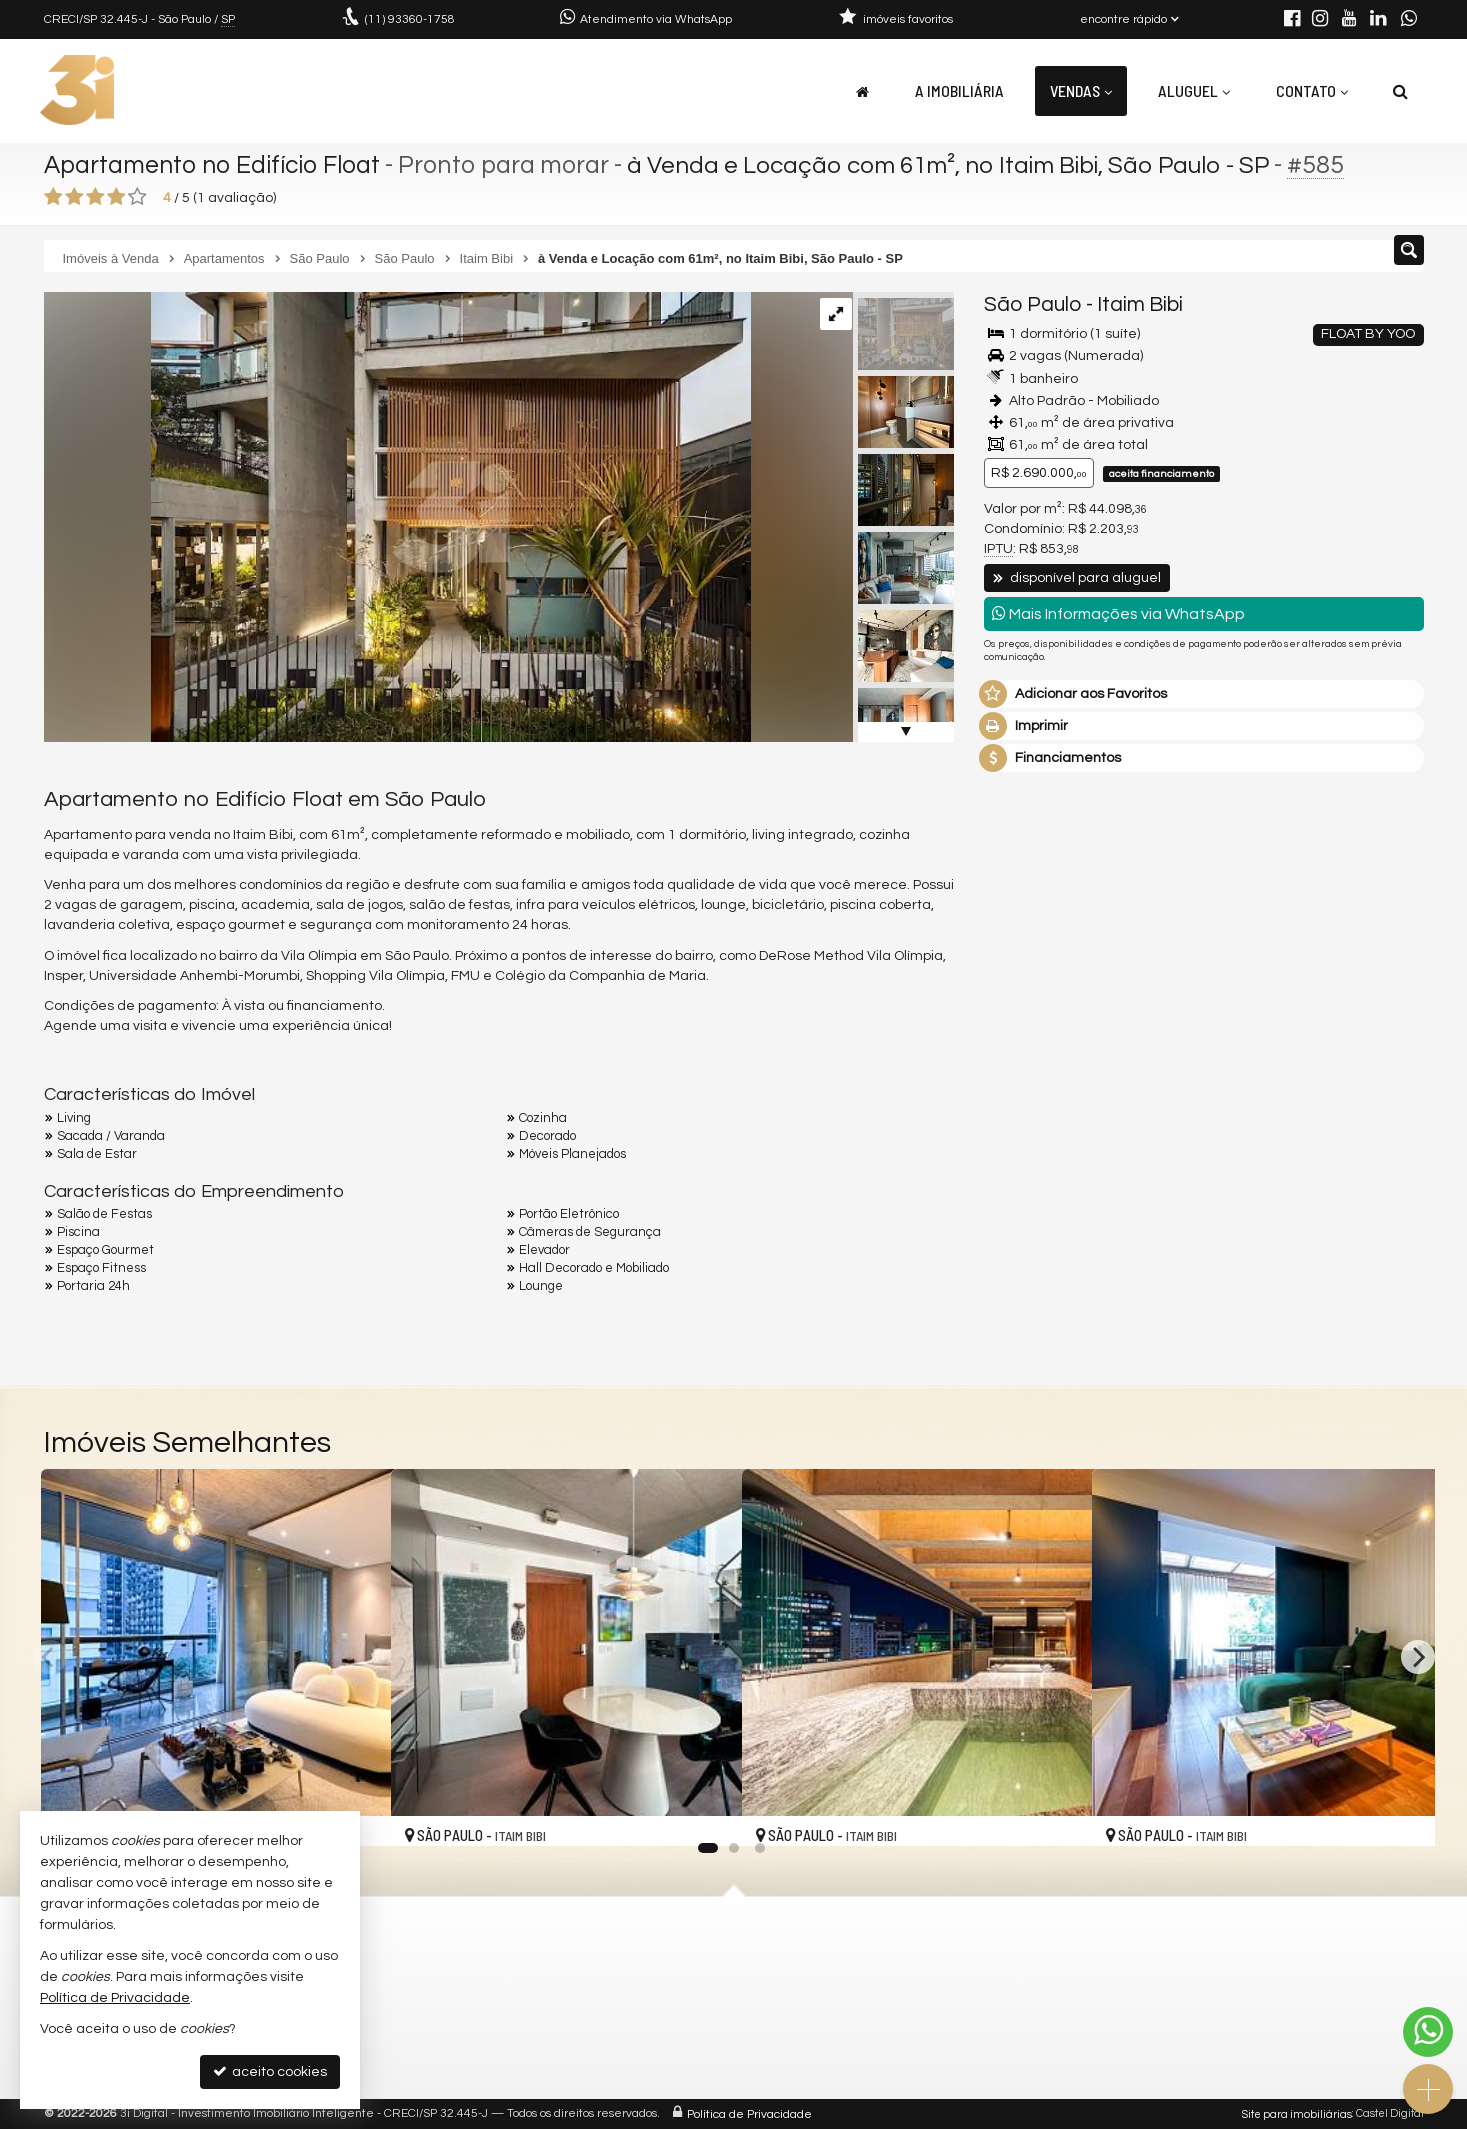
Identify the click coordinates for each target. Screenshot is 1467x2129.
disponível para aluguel (1077, 578)
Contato (1312, 90)
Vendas (1081, 90)
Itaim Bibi (1140, 304)
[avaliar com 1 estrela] (53, 197)
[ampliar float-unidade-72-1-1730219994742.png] (397, 517)
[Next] (1418, 1657)
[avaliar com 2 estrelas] (74, 197)
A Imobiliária (959, 90)
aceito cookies (270, 2071)
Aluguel (1194, 90)
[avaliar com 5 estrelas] (137, 197)
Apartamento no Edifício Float (215, 165)
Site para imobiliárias (1297, 2113)
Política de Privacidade (749, 2113)
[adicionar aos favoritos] (705, 1813)
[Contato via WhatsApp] (1428, 2032)
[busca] (1400, 91)
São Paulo (1033, 304)
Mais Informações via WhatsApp (1118, 613)
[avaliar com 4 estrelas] (116, 197)
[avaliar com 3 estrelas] (95, 197)
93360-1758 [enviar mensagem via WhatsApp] (410, 19)
